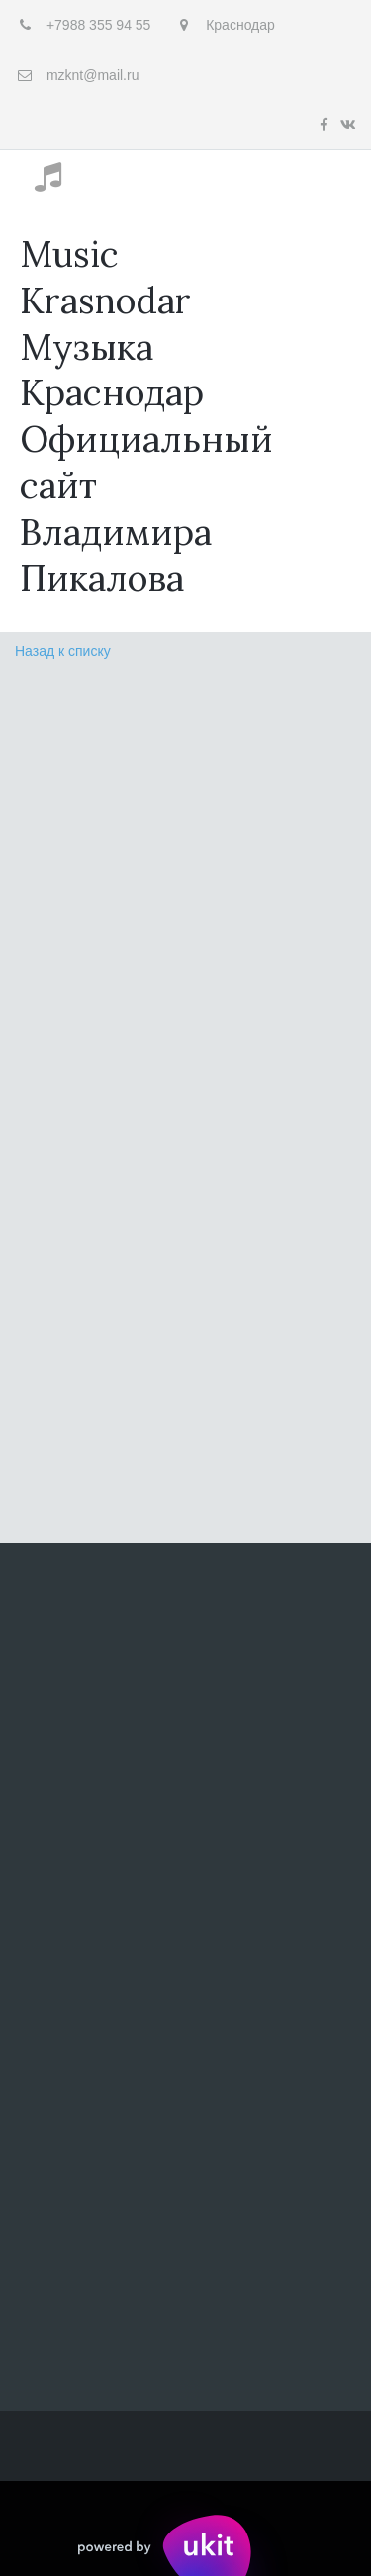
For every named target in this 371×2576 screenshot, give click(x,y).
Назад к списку (63, 651)
